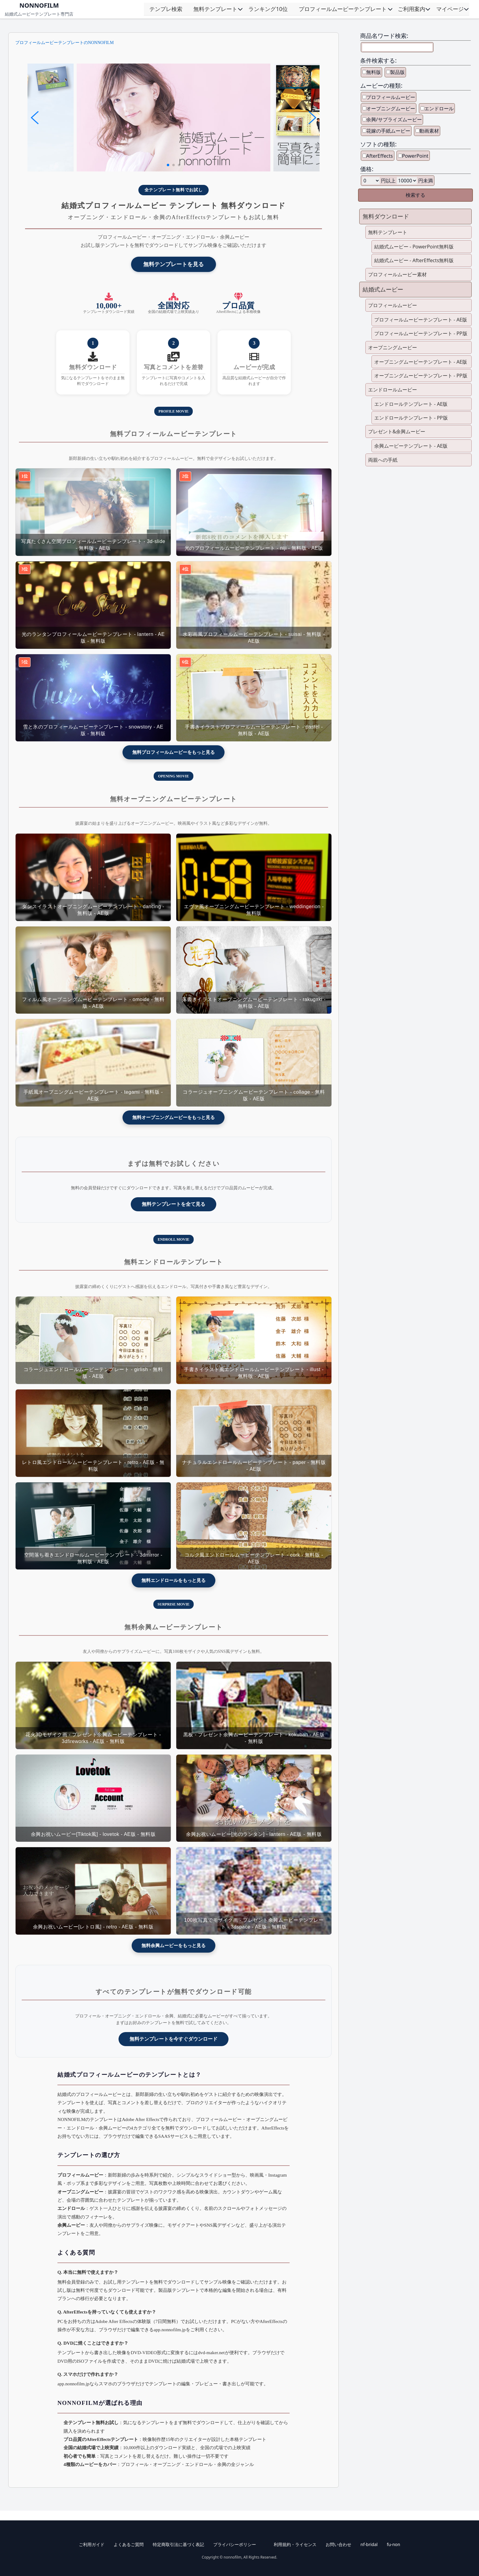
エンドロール (439, 108)
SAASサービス (173, 2136)
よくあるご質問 (129, 2544)
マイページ (450, 9)
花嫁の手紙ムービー (388, 130)
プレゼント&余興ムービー (397, 431)
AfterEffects (379, 155)
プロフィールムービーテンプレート (343, 9)
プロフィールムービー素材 (397, 274)
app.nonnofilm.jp (170, 2329)
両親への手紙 (382, 460)
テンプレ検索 (165, 9)
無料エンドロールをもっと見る (173, 1580)
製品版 (397, 72)
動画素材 (429, 130)
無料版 (373, 72)
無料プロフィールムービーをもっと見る (173, 752)
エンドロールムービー (392, 389)
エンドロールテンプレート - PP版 (411, 417)
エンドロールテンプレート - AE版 (411, 404)
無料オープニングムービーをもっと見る (173, 1117)
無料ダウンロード (386, 216)
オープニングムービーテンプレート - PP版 (420, 375)
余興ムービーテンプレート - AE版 (411, 445)
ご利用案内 (411, 9)
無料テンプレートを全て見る (173, 1204)
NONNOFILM (39, 5)
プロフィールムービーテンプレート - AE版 (420, 319)
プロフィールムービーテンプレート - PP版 (420, 333)
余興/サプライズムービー (394, 119)
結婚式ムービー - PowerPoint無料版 (414, 246)
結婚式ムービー (383, 289)
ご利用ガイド (91, 2544)
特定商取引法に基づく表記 (178, 2544)
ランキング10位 (268, 9)
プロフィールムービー (390, 97)
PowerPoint (415, 155)
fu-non (393, 2544)
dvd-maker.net (211, 2352)
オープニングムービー (390, 108)
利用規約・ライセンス (295, 2544)
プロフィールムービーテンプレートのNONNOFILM (64, 42)
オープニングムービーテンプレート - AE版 (420, 361)
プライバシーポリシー (234, 2544)
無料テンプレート (215, 9)
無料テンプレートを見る (173, 264)
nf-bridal (369, 2544)
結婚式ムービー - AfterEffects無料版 (414, 260)
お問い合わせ (338, 2544)
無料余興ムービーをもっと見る (173, 1945)
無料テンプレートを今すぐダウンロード (174, 2039)
